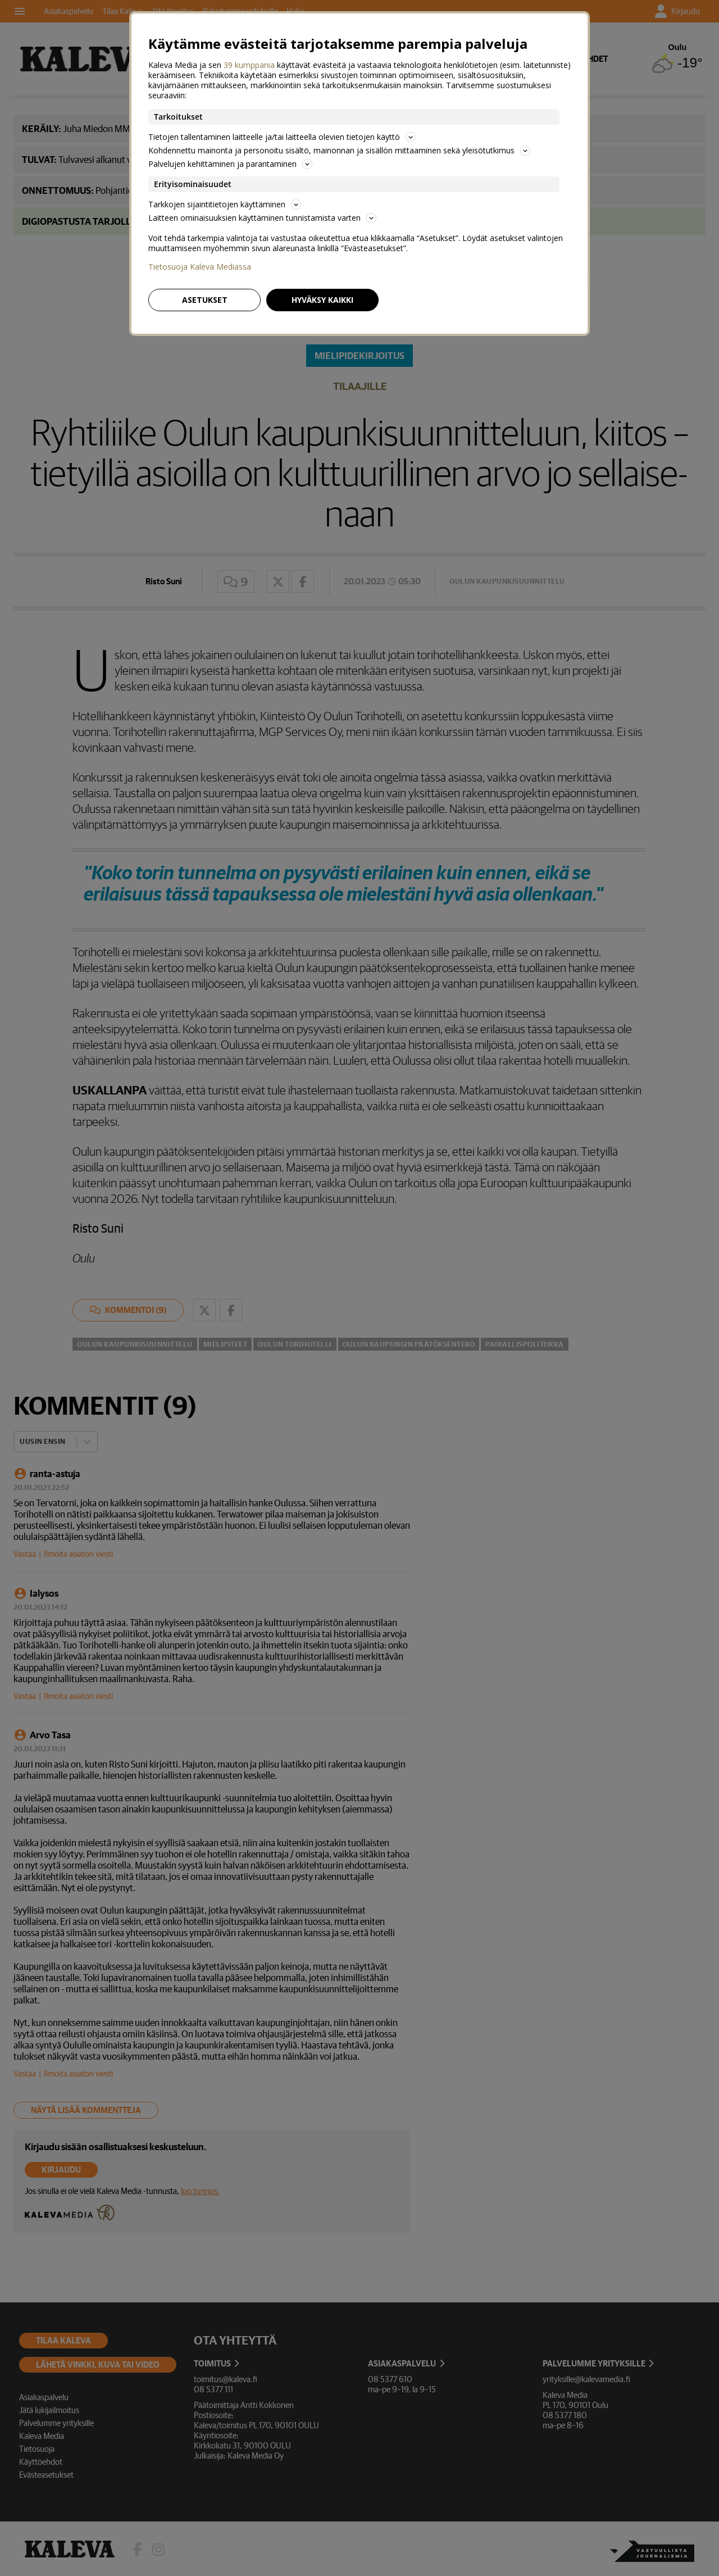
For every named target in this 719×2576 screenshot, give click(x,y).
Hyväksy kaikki (322, 299)
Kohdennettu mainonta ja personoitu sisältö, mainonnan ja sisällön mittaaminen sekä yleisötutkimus (339, 150)
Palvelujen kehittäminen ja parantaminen (230, 163)
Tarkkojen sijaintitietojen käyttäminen (224, 204)
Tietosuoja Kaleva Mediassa (199, 267)
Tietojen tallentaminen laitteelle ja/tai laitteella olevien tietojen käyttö (282, 136)
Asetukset (204, 299)
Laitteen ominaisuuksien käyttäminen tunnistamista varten (262, 217)
